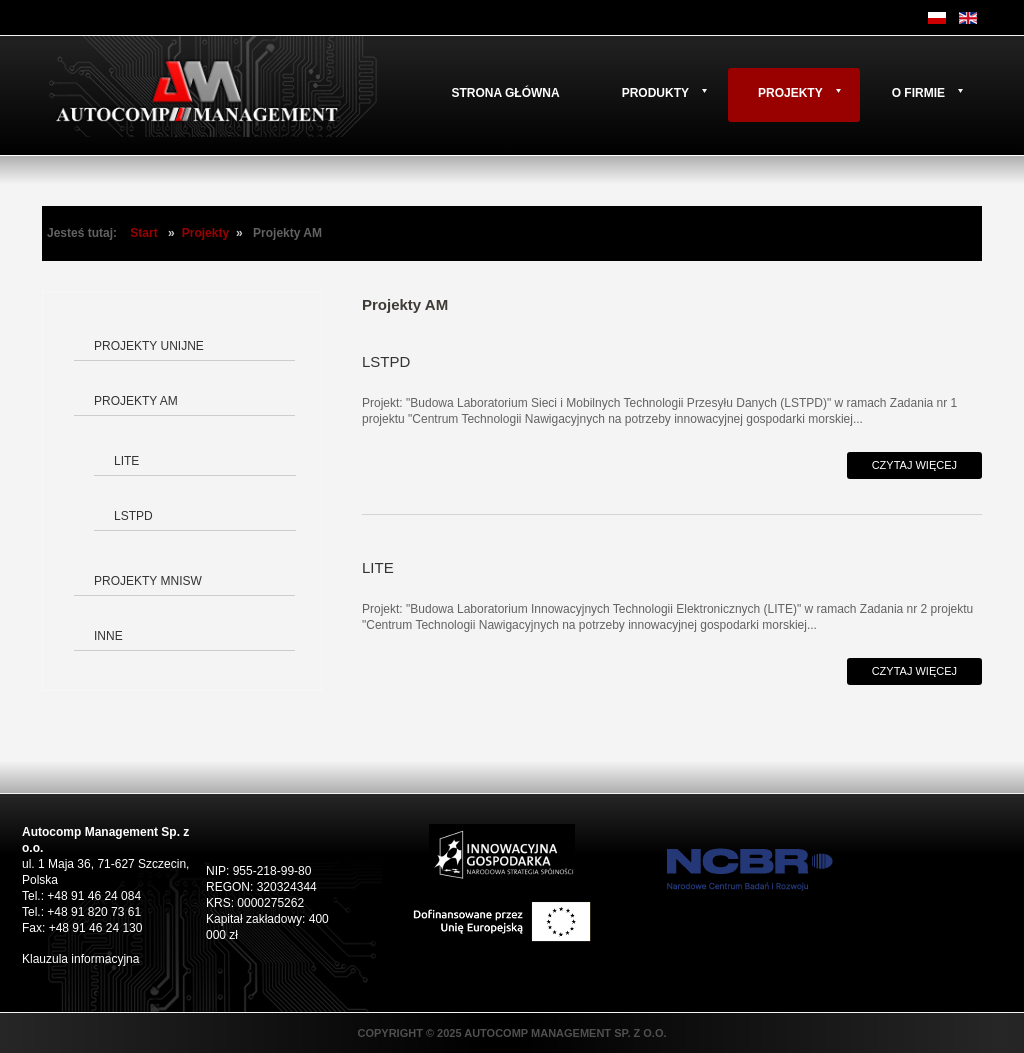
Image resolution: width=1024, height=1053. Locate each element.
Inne (108, 636)
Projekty (790, 93)
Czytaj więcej (914, 465)
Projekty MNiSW (148, 581)
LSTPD (133, 516)
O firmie (918, 93)
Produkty (655, 93)
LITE (126, 461)
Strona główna (505, 93)
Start (143, 233)
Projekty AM (136, 401)
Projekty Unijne (149, 346)
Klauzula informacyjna (80, 959)
